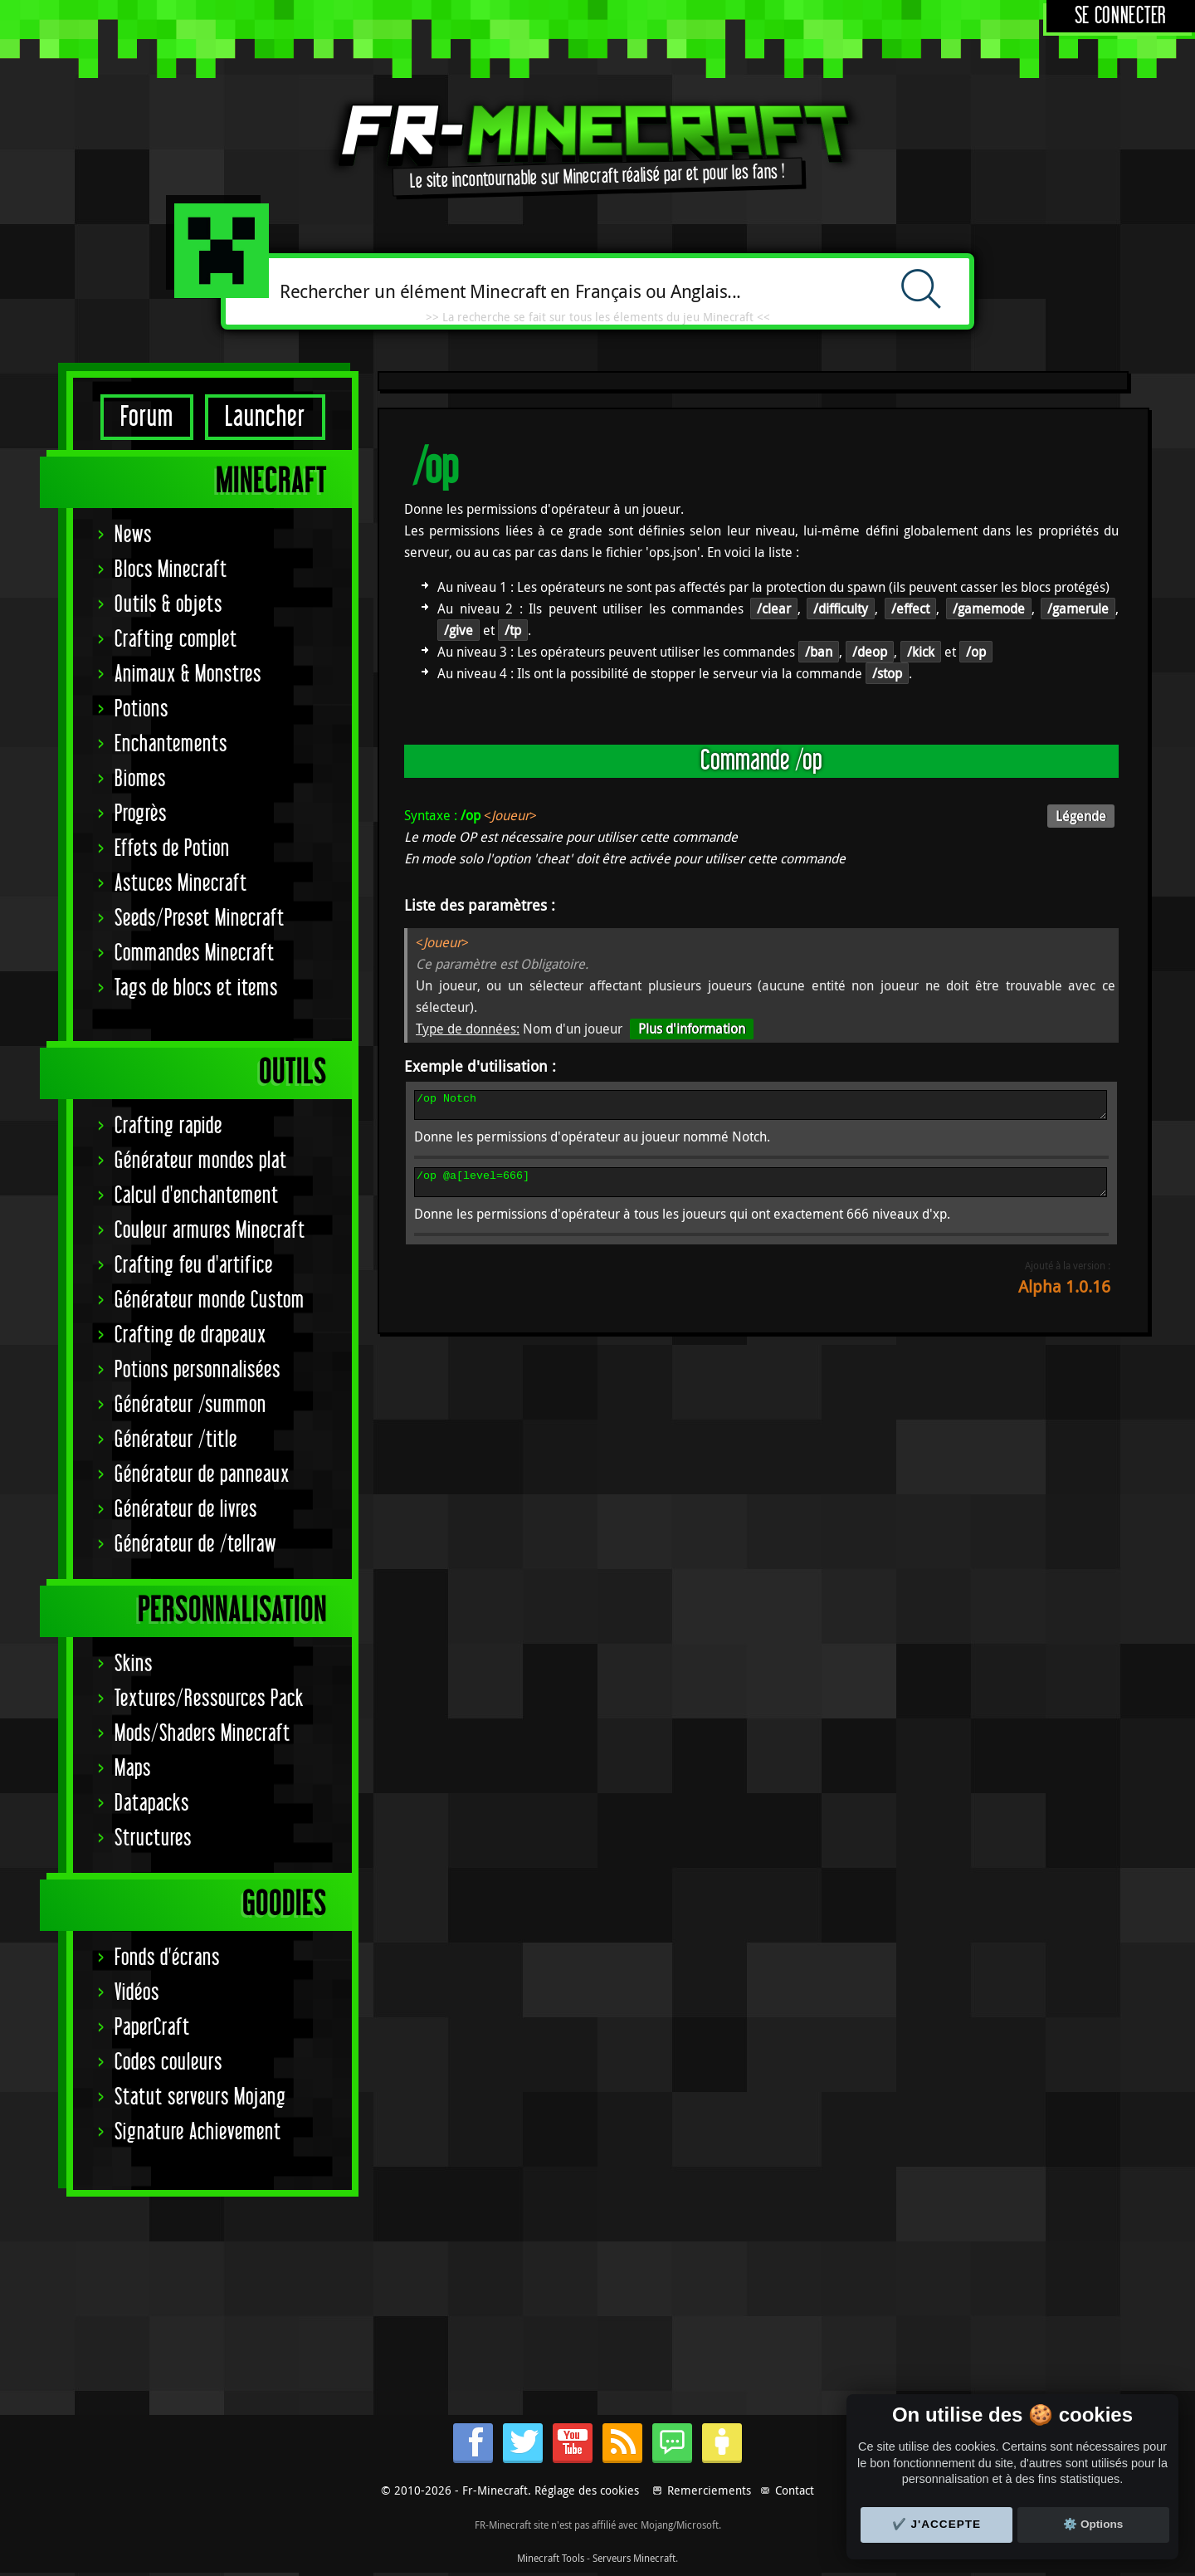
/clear (774, 608)
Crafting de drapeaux (190, 1335)
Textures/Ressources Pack (209, 1699)
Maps (133, 1769)
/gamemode (989, 608)
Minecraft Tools (550, 2557)
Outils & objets (168, 605)
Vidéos (137, 1993)
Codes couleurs (168, 2063)
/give (458, 630)
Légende (1081, 816)
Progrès (141, 814)
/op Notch (760, 1107)
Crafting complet (176, 640)
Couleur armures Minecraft (210, 1231)
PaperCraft (152, 2028)
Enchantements (171, 744)
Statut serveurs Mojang (200, 2097)
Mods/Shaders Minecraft (202, 1734)
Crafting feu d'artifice (194, 1266)
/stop (887, 673)
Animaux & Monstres (188, 674)
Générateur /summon (190, 1405)
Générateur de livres (186, 1510)
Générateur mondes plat (201, 1161)
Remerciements (709, 2490)
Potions (141, 709)
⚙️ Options (1093, 2524)
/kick (920, 652)
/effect (910, 608)
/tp (513, 630)
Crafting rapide (168, 1126)
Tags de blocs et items (196, 988)
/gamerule (1078, 608)
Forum (146, 417)
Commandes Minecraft (195, 953)
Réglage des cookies (586, 2490)
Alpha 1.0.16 (1064, 1296)
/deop (869, 652)
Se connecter (1121, 16)
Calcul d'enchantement (197, 1196)
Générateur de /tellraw (195, 1544)
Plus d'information (691, 1028)
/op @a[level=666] (760, 1189)
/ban (818, 652)
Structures (153, 1838)
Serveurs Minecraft (634, 2557)
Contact (794, 2490)
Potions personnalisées (197, 1370)
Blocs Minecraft (171, 570)
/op (976, 652)
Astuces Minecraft (181, 884)
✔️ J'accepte (937, 2524)
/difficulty (840, 608)
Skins (134, 1664)
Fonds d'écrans (167, 1958)
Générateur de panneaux (202, 1475)
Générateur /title (176, 1440)
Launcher (265, 417)
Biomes (140, 779)
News (133, 535)
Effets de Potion (172, 849)
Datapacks (152, 1803)
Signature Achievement (198, 2132)
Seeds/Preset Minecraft (200, 919)
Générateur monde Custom (210, 1300)
